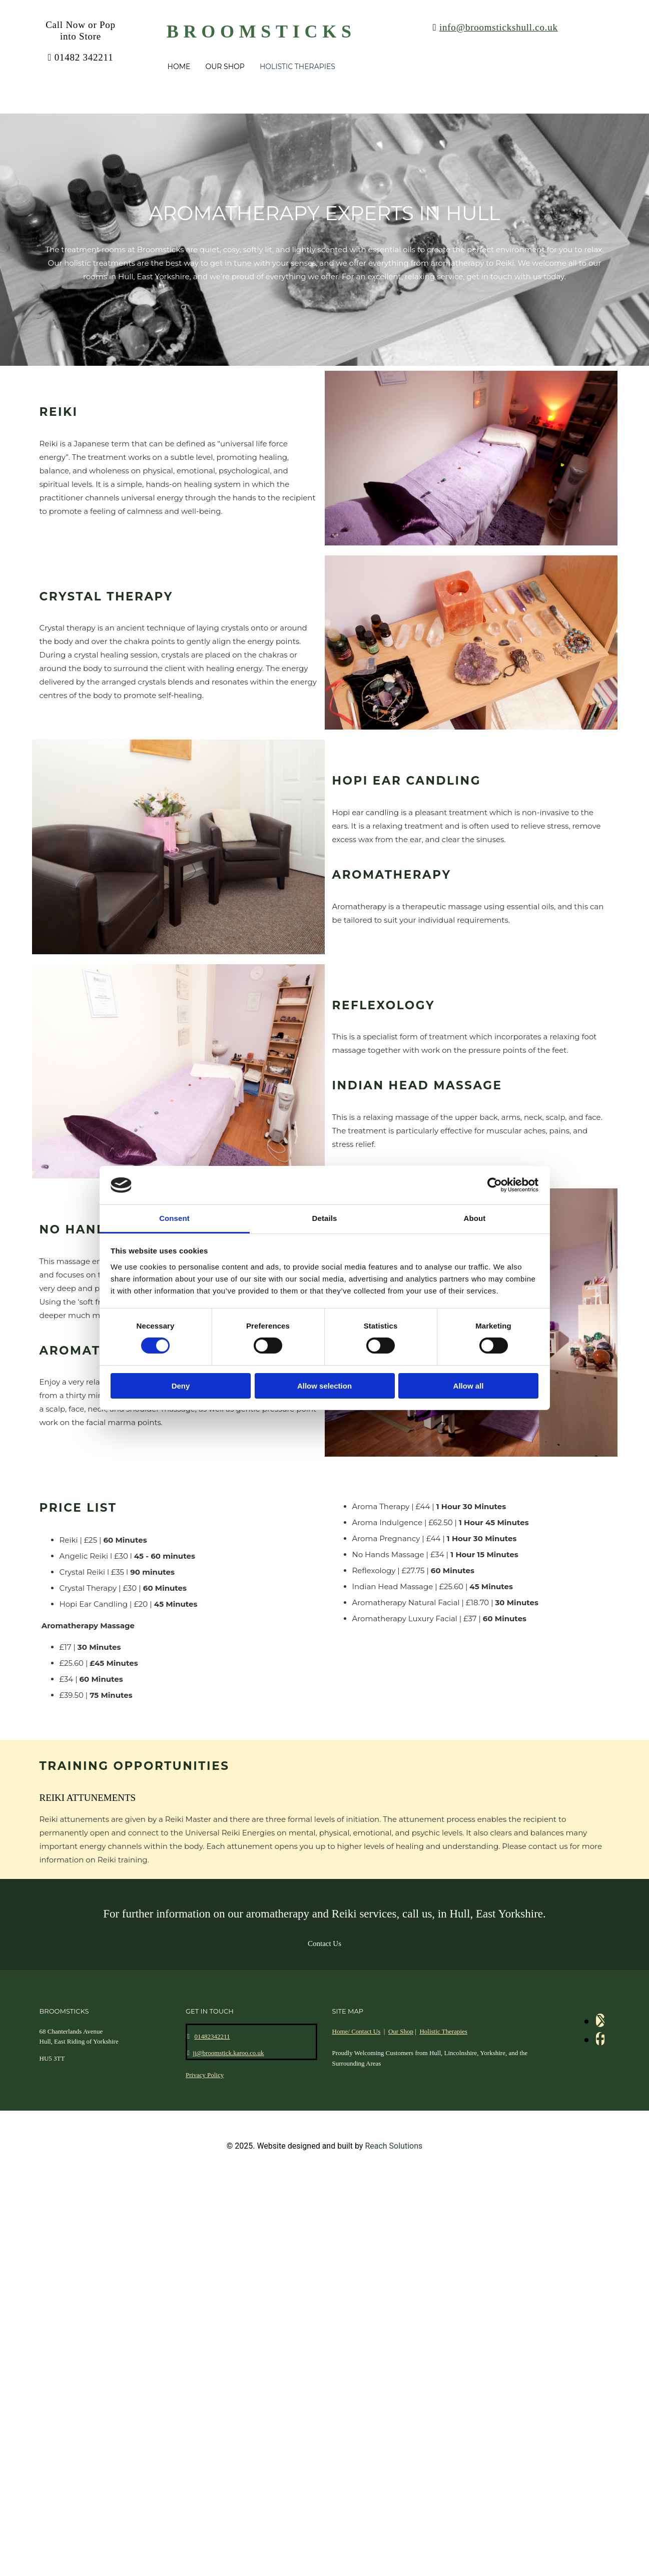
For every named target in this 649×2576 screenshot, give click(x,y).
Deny (181, 1386)
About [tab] (475, 1218)
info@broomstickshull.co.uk (498, 27)
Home (179, 66)
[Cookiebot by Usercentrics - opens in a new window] (494, 1184)
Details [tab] (324, 1218)
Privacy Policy (205, 2075)
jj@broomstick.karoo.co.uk (228, 2053)
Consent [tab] (174, 1218)
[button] (324, 1944)
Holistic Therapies (297, 66)
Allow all (468, 1386)
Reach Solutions (393, 2146)
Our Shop (224, 66)
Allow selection (324, 1386)
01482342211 (212, 2036)
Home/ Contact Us (356, 2031)
